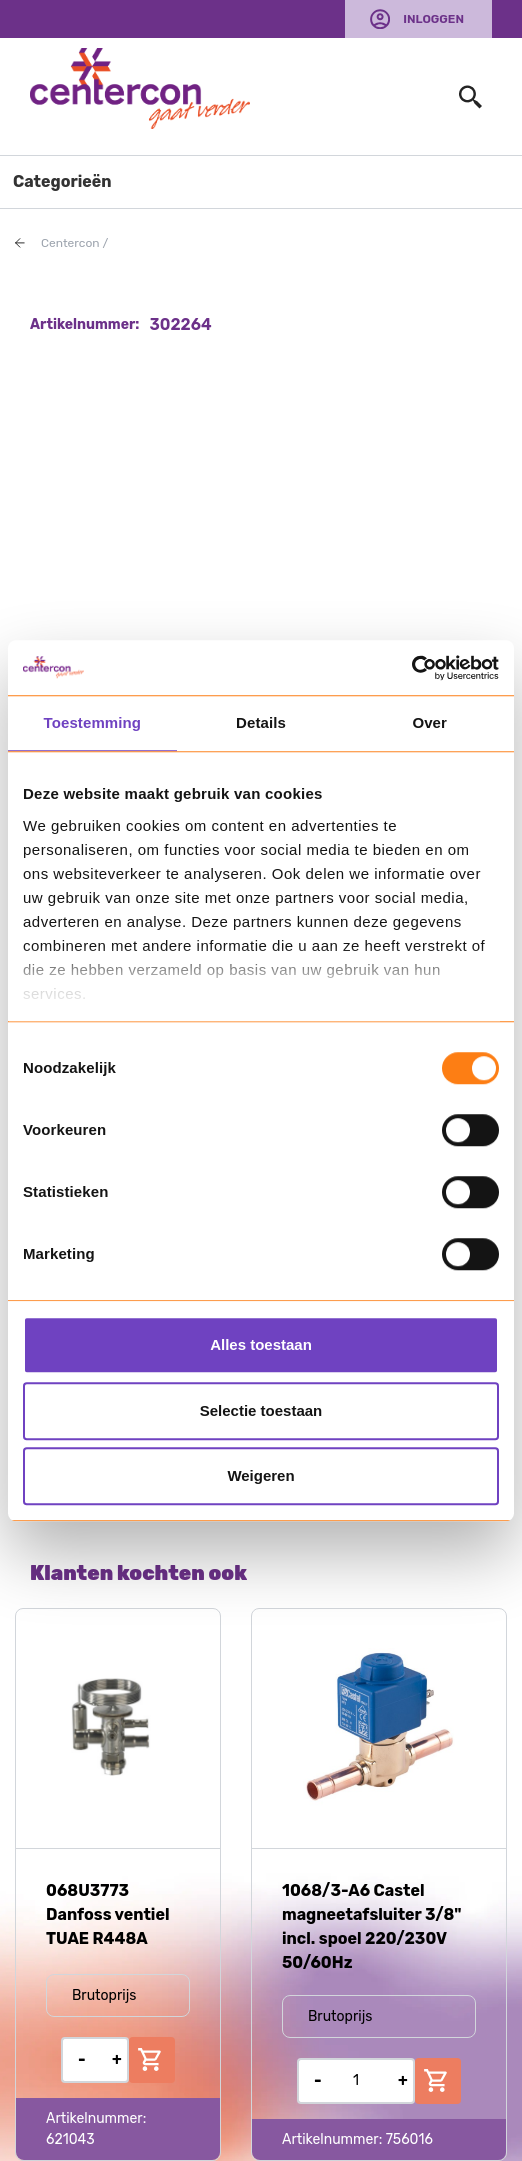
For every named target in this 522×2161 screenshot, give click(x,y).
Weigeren (260, 1475)
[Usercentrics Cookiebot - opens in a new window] (411, 668)
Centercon (70, 243)
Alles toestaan (261, 1344)
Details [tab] (261, 722)
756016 (409, 2139)
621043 (70, 2139)
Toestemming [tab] (93, 722)
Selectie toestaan (261, 1410)
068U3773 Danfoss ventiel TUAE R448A (108, 1914)
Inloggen (433, 19)
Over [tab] (429, 722)
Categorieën (62, 181)
